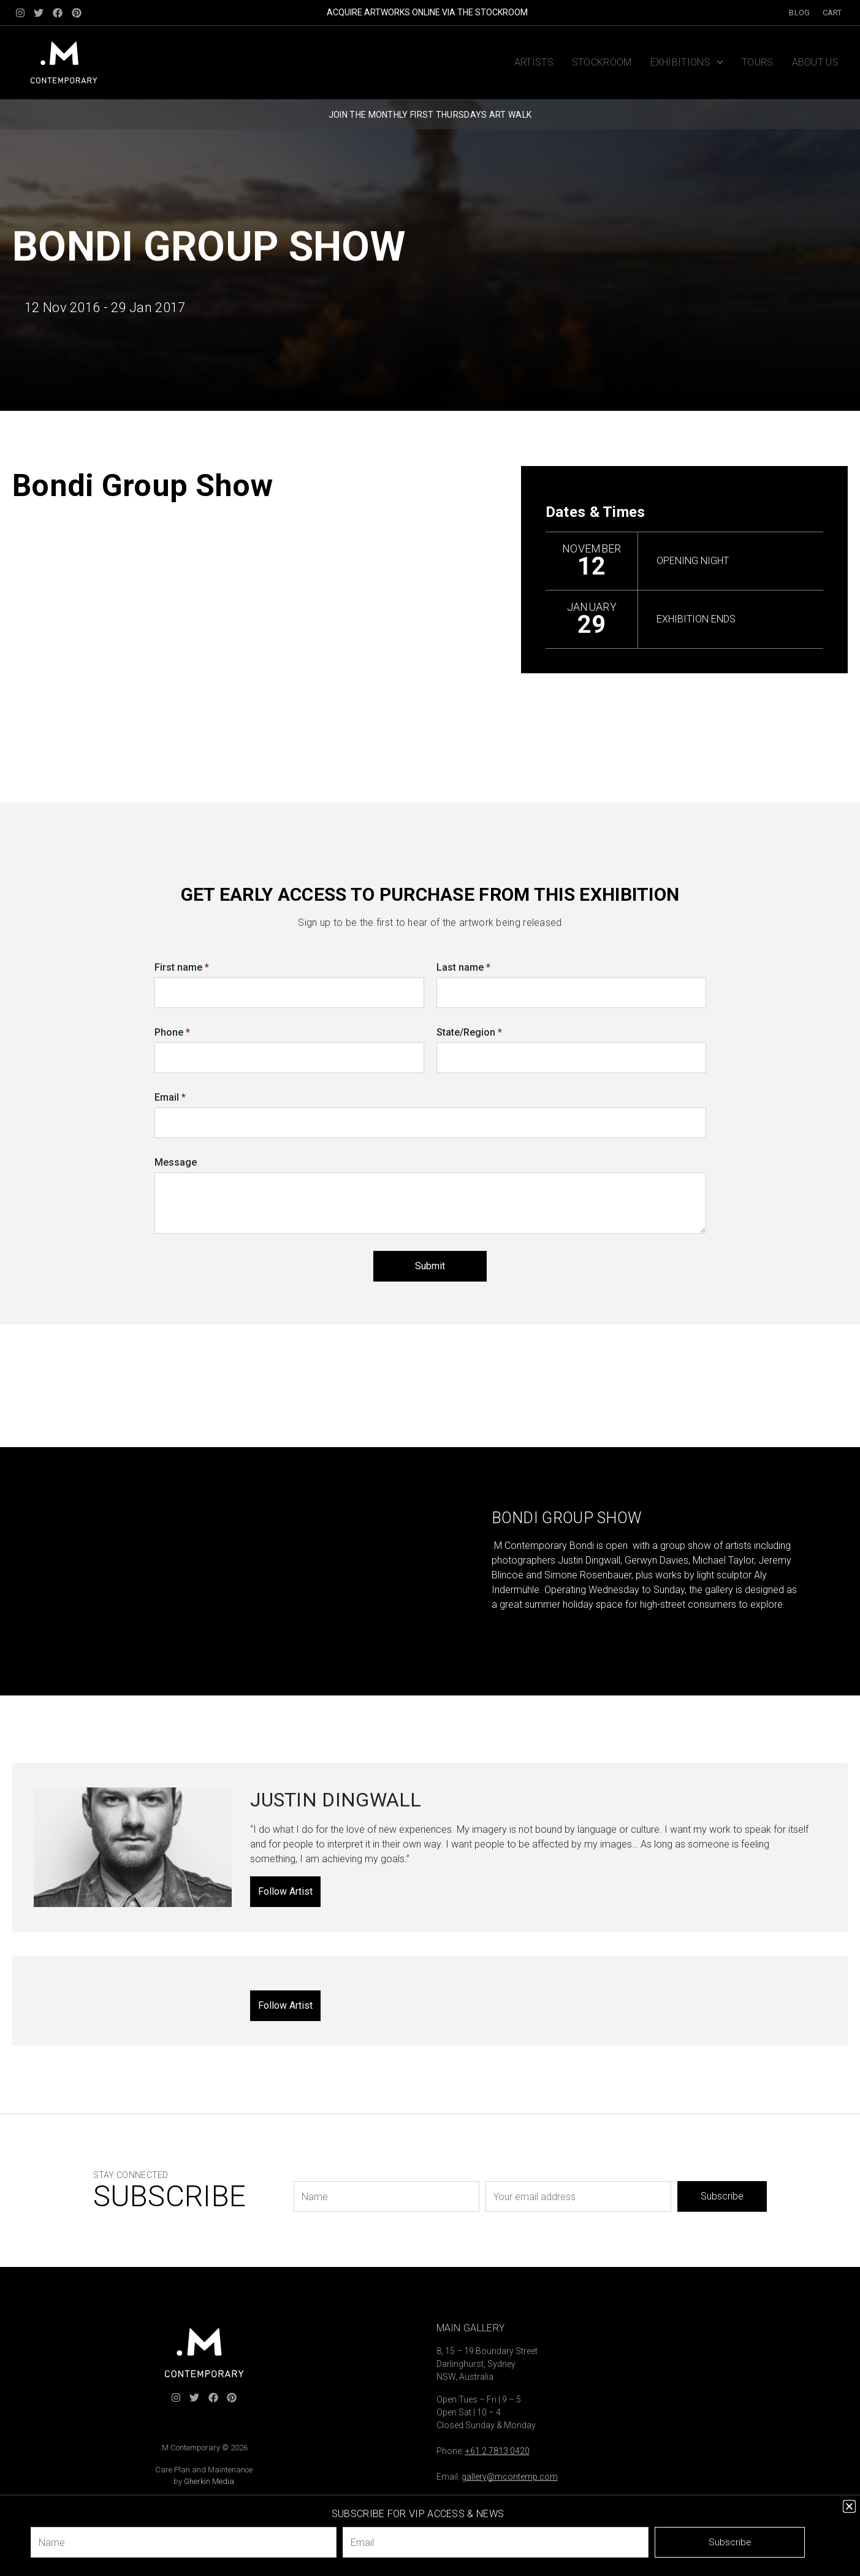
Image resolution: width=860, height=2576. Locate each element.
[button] (849, 2506)
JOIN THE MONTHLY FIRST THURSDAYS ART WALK (430, 115)
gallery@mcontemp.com (510, 2477)
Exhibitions (687, 62)
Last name (463, 967)
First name (181, 967)
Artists (534, 62)
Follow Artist (285, 1891)
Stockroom (602, 62)
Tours (758, 62)
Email (170, 1097)
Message (175, 1162)
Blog (799, 12)
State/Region (469, 1032)
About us (815, 62)
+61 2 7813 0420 (497, 2451)
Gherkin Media (209, 2481)
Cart (832, 12)
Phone (172, 1032)
